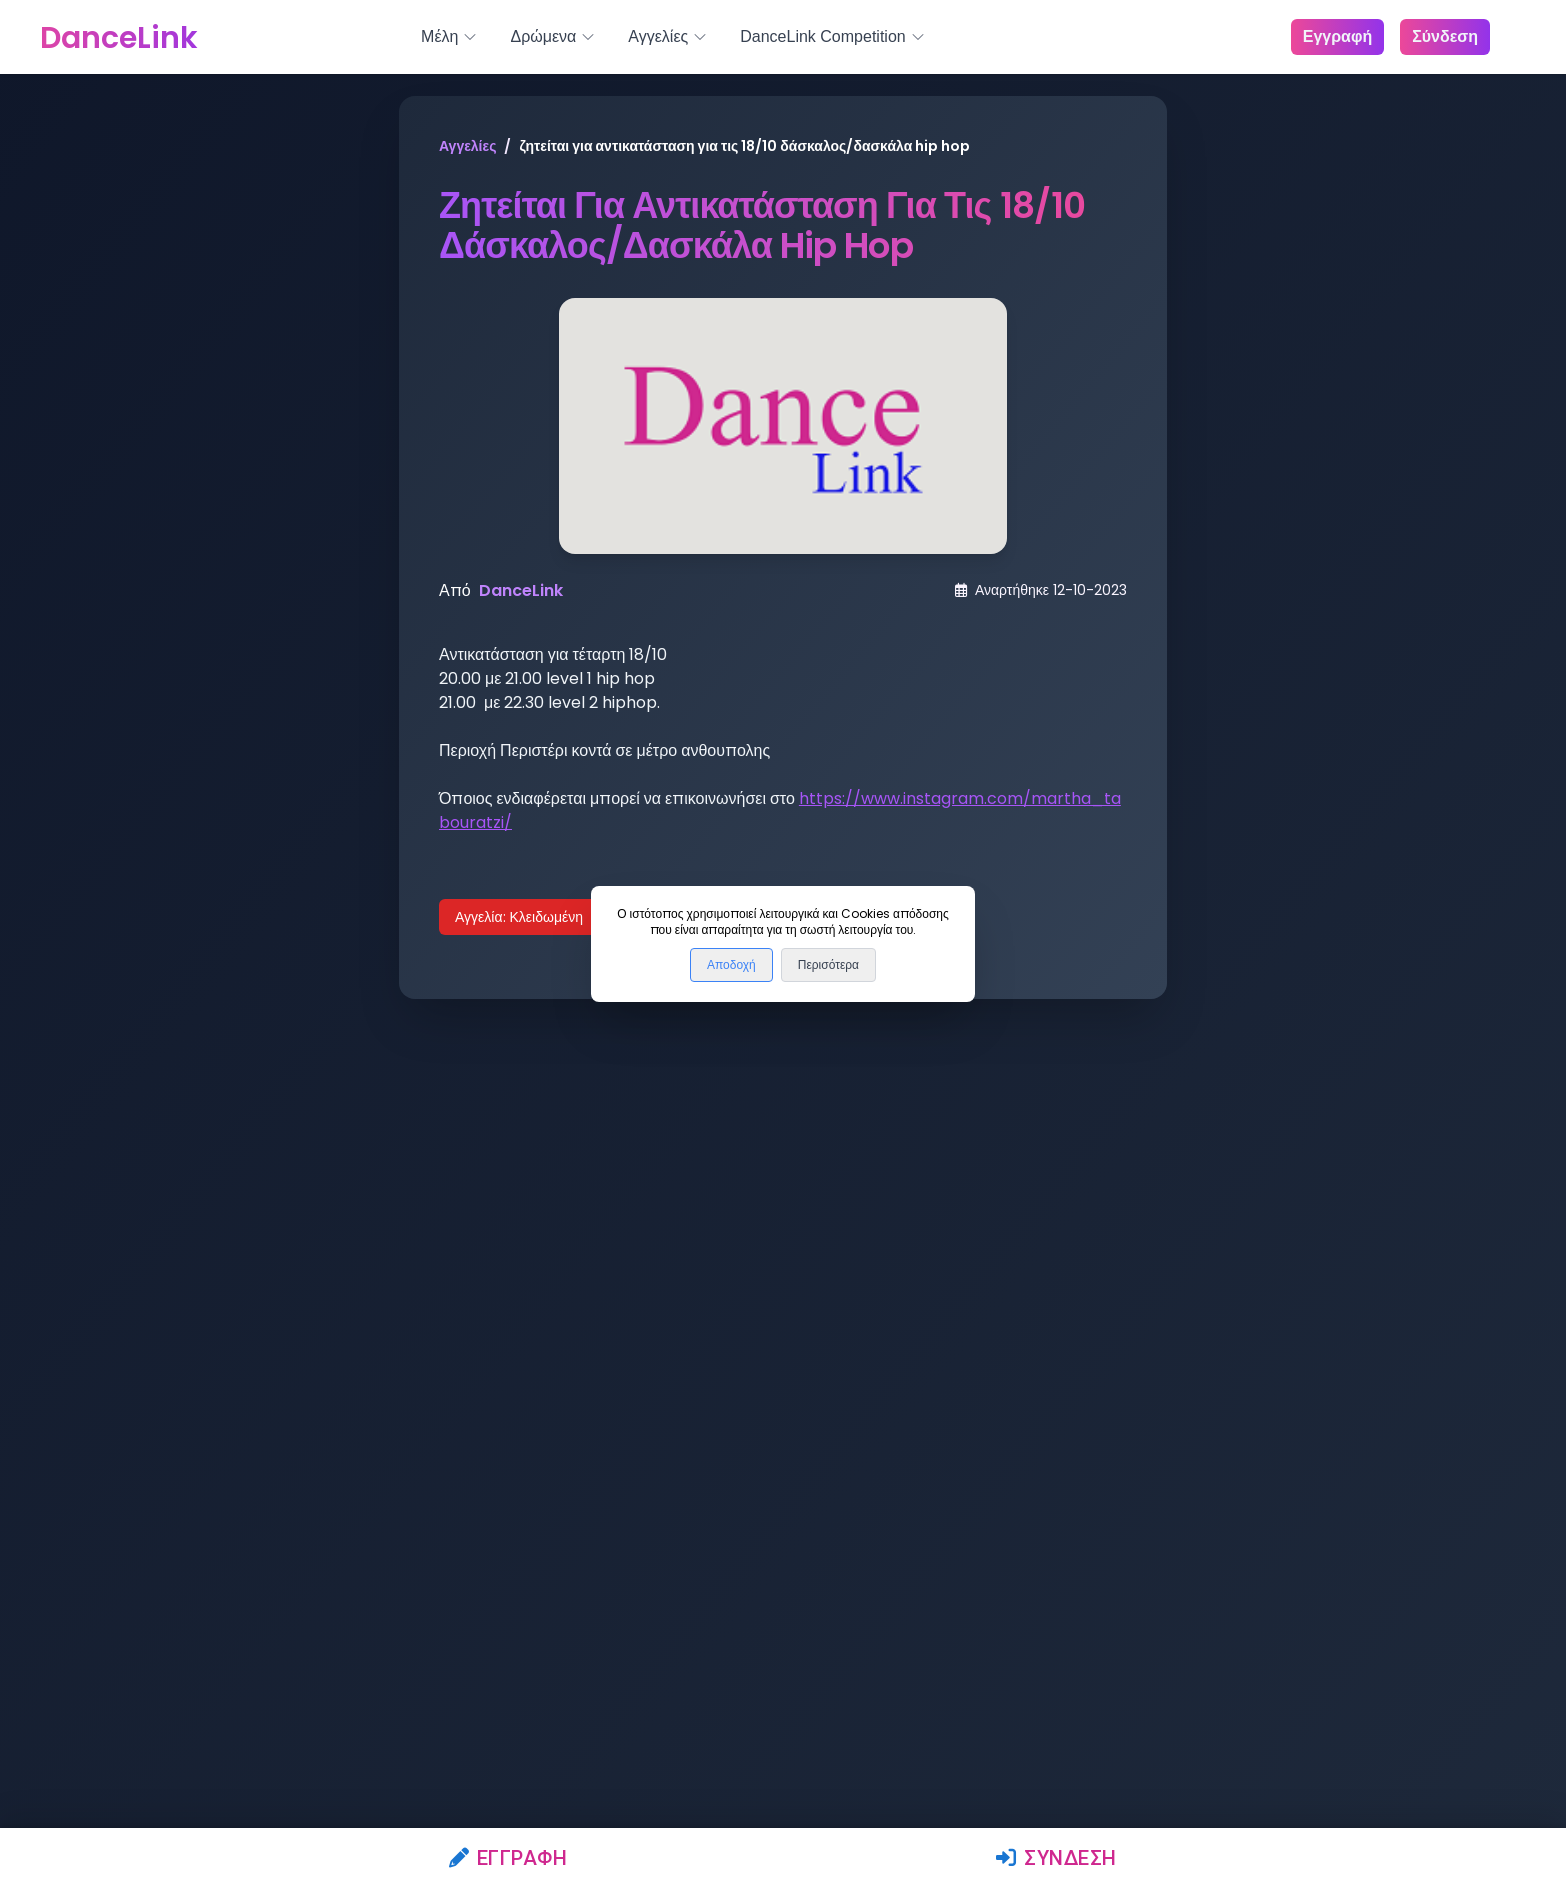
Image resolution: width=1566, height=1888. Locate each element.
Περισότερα (828, 965)
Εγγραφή (508, 1858)
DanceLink (521, 590)
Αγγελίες (467, 146)
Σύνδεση (1056, 1858)
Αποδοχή (731, 965)
